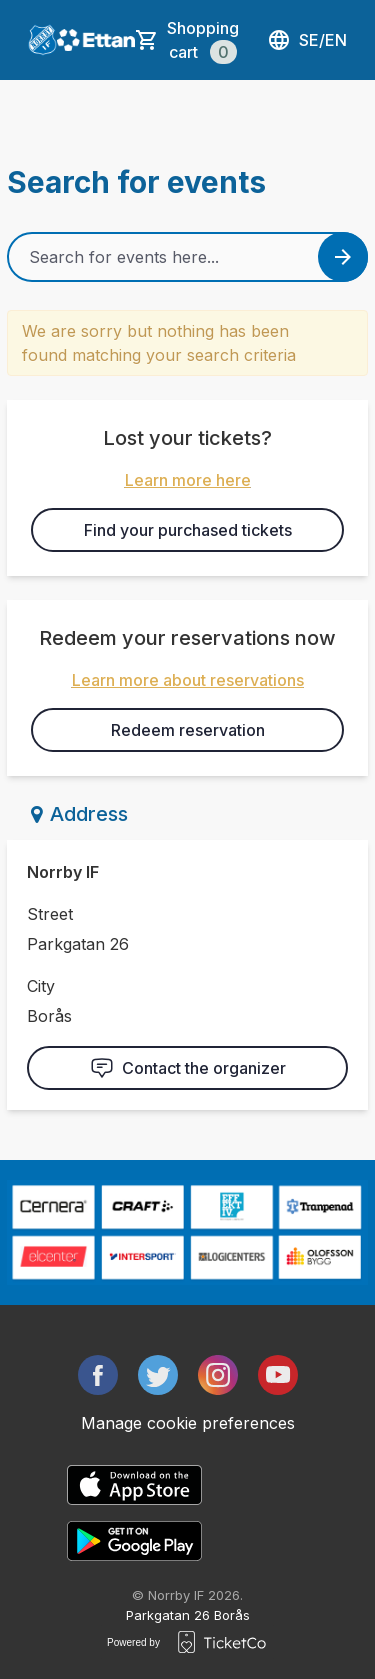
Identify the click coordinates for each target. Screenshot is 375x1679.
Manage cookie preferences (188, 1423)
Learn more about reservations (188, 680)
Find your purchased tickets (188, 530)
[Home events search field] (187, 257)
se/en (307, 40)
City (41, 986)
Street (50, 914)
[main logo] (42, 40)
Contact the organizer (188, 1068)
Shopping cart (203, 41)
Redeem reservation (188, 730)
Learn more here (188, 480)
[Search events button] (343, 257)
